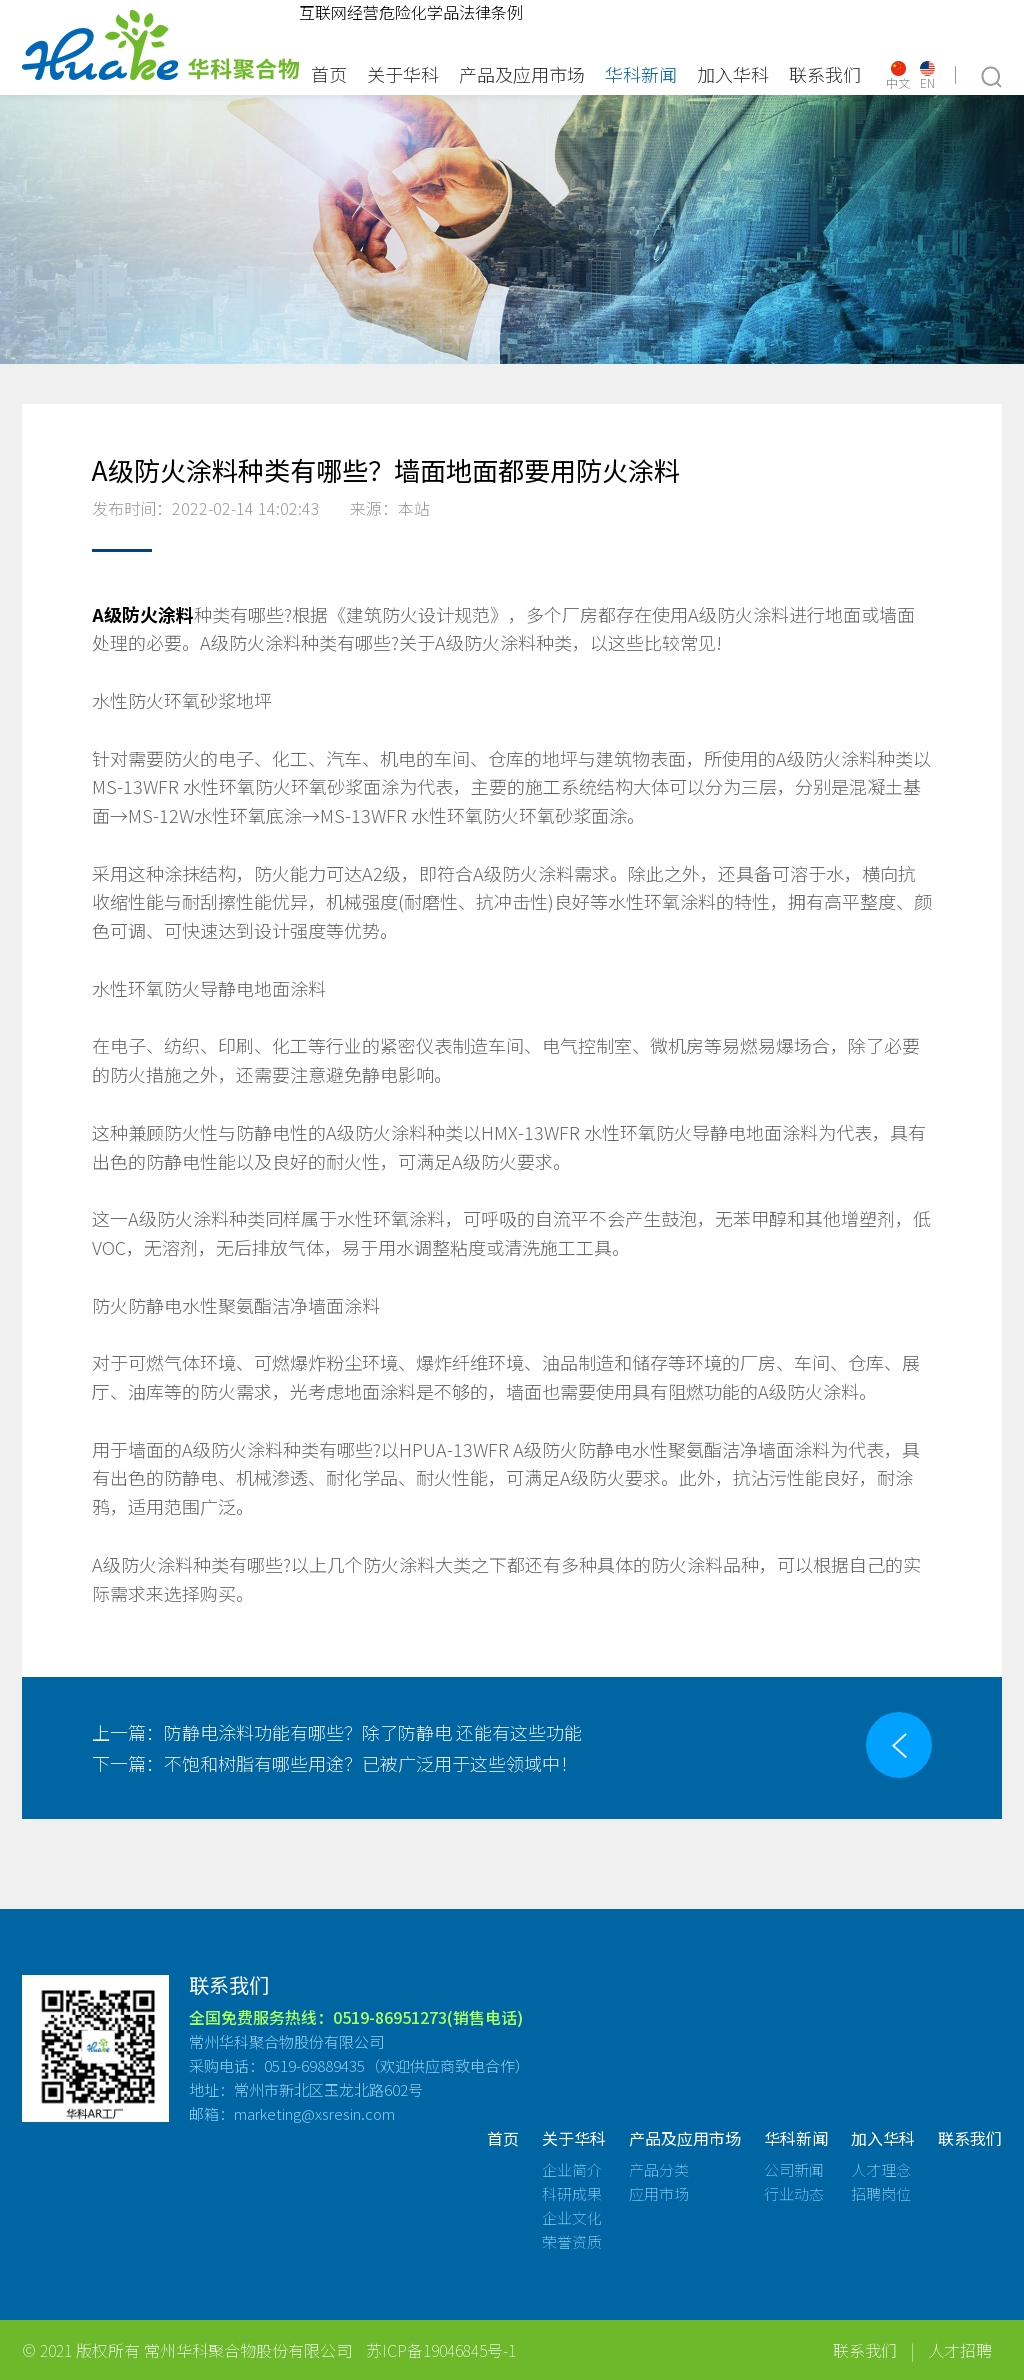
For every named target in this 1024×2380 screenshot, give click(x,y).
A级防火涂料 (143, 614)
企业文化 (572, 2233)
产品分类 (659, 2185)
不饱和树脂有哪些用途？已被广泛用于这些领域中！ (335, 1763)
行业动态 (794, 2209)
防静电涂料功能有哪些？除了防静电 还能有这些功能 (337, 1732)
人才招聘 (960, 2366)
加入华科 (733, 74)
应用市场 (659, 2209)
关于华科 (403, 74)
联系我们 (825, 74)
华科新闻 (641, 74)
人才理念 (881, 2185)
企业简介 (572, 2185)
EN (927, 75)
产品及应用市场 (522, 74)
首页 (329, 74)
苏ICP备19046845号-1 (441, 2366)
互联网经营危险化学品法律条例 (411, 12)
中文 (898, 75)
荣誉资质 (572, 2257)
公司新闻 (794, 2185)
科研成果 (572, 2209)
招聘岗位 (881, 2209)
